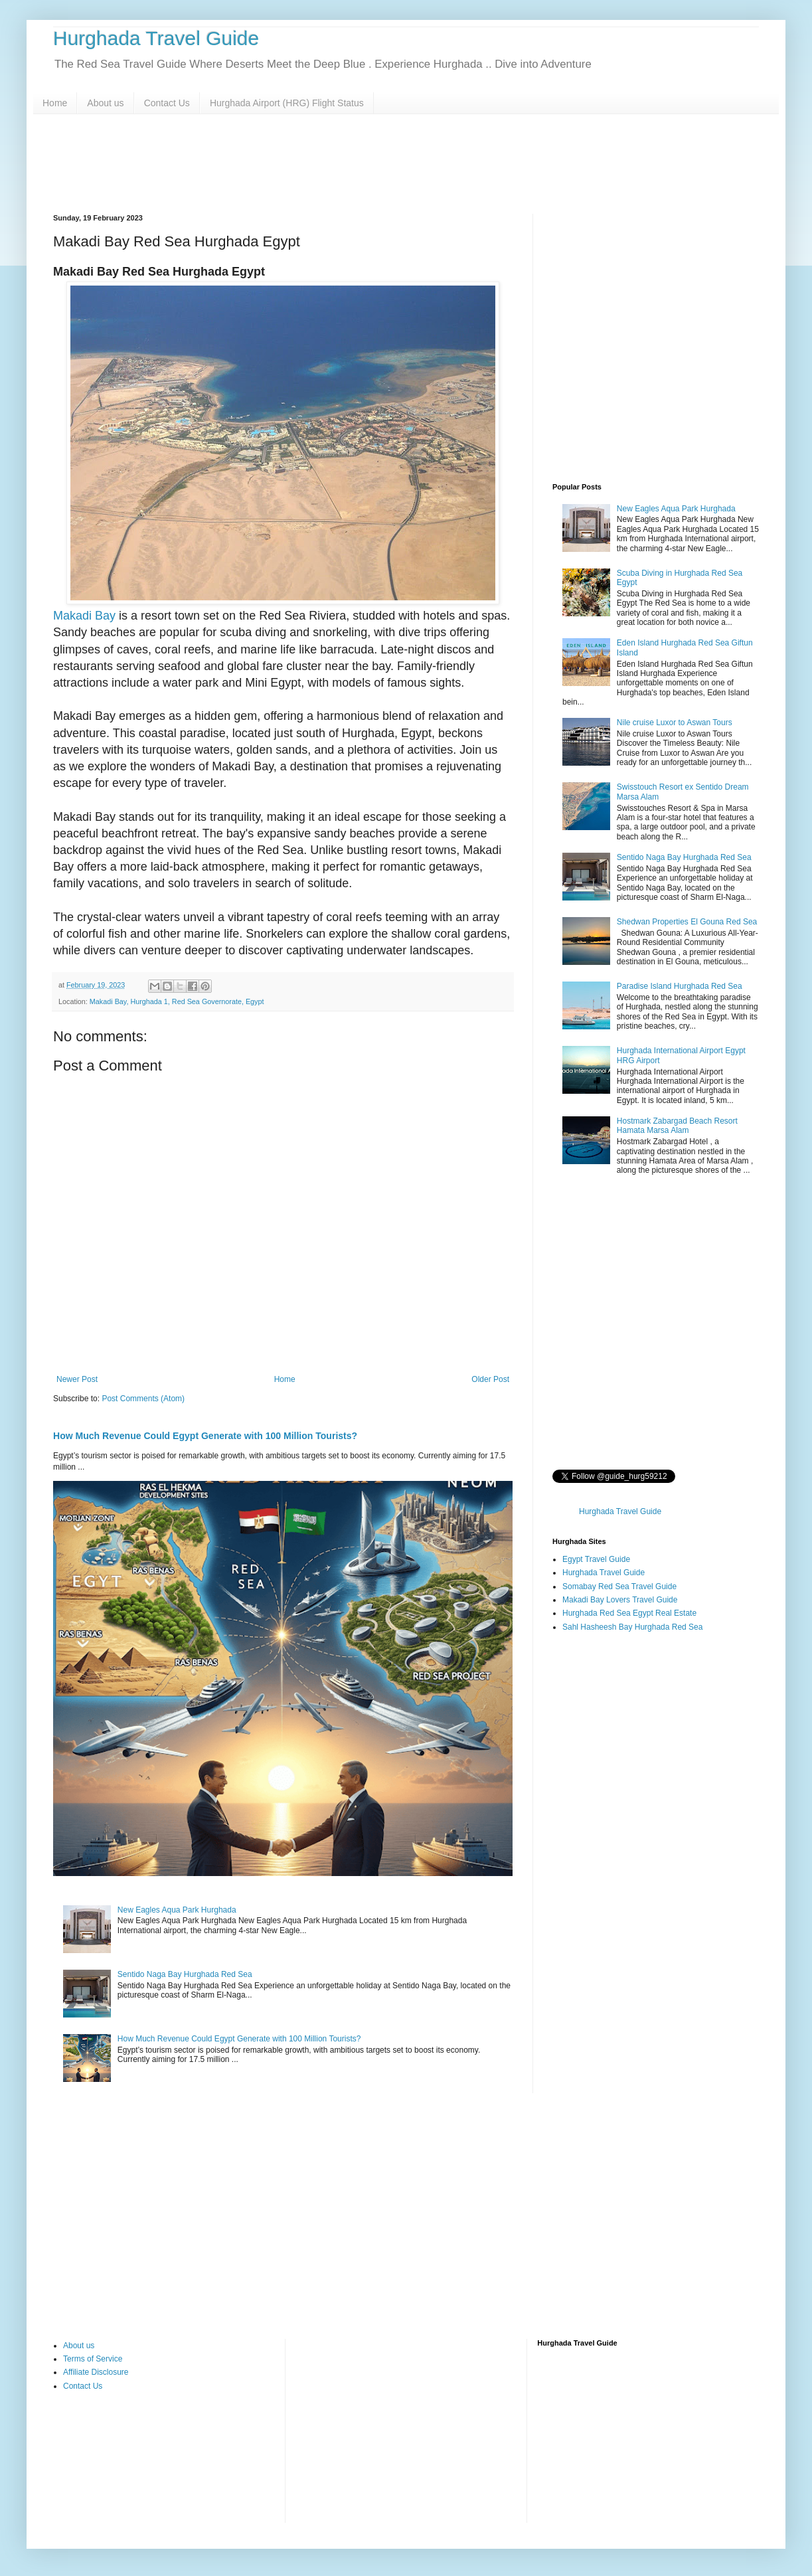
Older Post (490, 1379)
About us (105, 103)
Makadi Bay (84, 615)
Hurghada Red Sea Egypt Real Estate (629, 1613)
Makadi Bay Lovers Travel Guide (619, 1599)
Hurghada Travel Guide (156, 38)
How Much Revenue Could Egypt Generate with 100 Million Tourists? (239, 2038)
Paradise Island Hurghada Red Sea (679, 986)
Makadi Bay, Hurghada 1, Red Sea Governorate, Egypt (177, 1001)
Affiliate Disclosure (95, 2372)
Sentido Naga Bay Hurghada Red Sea (185, 1974)
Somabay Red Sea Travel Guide (619, 1586)
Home (54, 103)
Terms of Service (92, 2358)
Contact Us (167, 103)
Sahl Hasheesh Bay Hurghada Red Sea (632, 1627)
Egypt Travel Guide (596, 1559)
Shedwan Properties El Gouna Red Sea (687, 921)
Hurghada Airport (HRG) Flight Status (287, 103)
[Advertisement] (406, 164)
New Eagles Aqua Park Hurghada (177, 1910)
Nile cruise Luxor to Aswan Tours (674, 722)
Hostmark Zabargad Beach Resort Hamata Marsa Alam (677, 1125)
